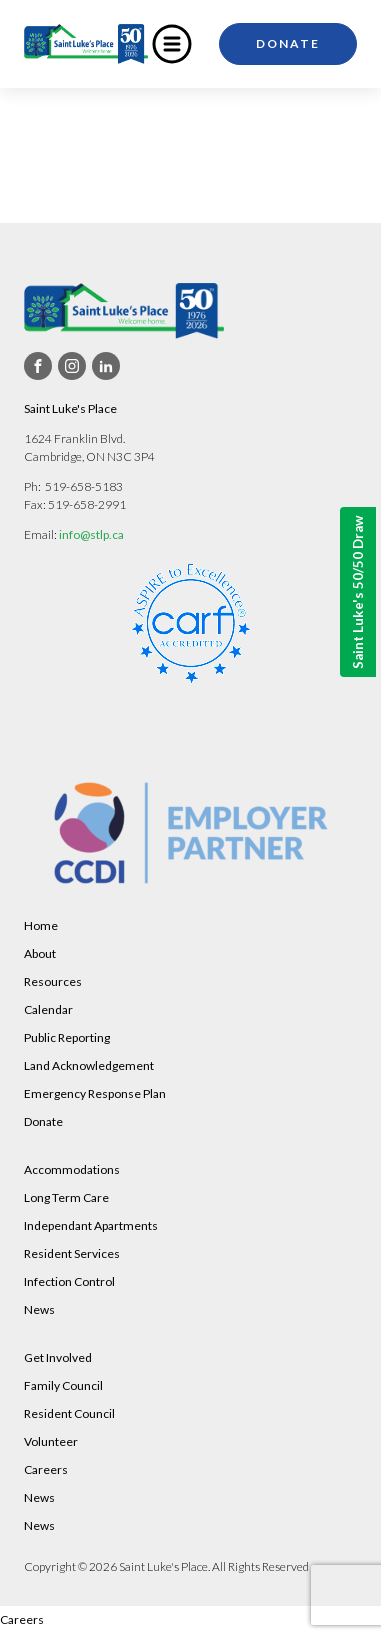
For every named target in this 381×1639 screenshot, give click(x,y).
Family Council (63, 1385)
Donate (288, 43)
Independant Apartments (91, 1225)
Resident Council (69, 1413)
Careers (46, 1469)
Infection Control (69, 1281)
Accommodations (72, 1169)
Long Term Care (66, 1197)
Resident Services (72, 1253)
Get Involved (58, 1357)
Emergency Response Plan (95, 1093)
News (39, 1309)
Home (41, 925)
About (40, 953)
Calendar (48, 1009)
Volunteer (51, 1441)
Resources (53, 981)
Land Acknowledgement (89, 1065)
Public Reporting (67, 1037)
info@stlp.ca (91, 534)
